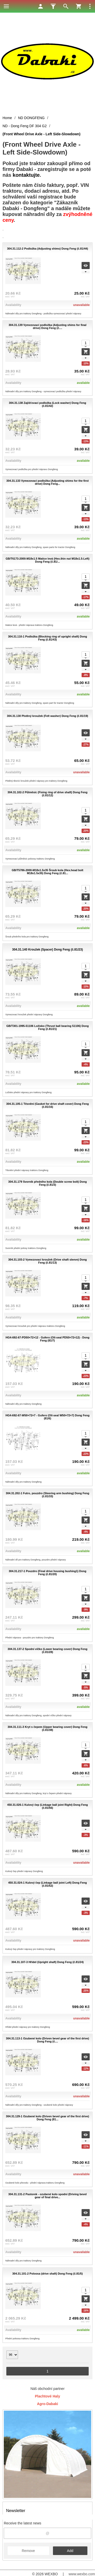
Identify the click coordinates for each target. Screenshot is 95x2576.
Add (70, 2551)
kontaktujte (26, 175)
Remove (28, 2551)
